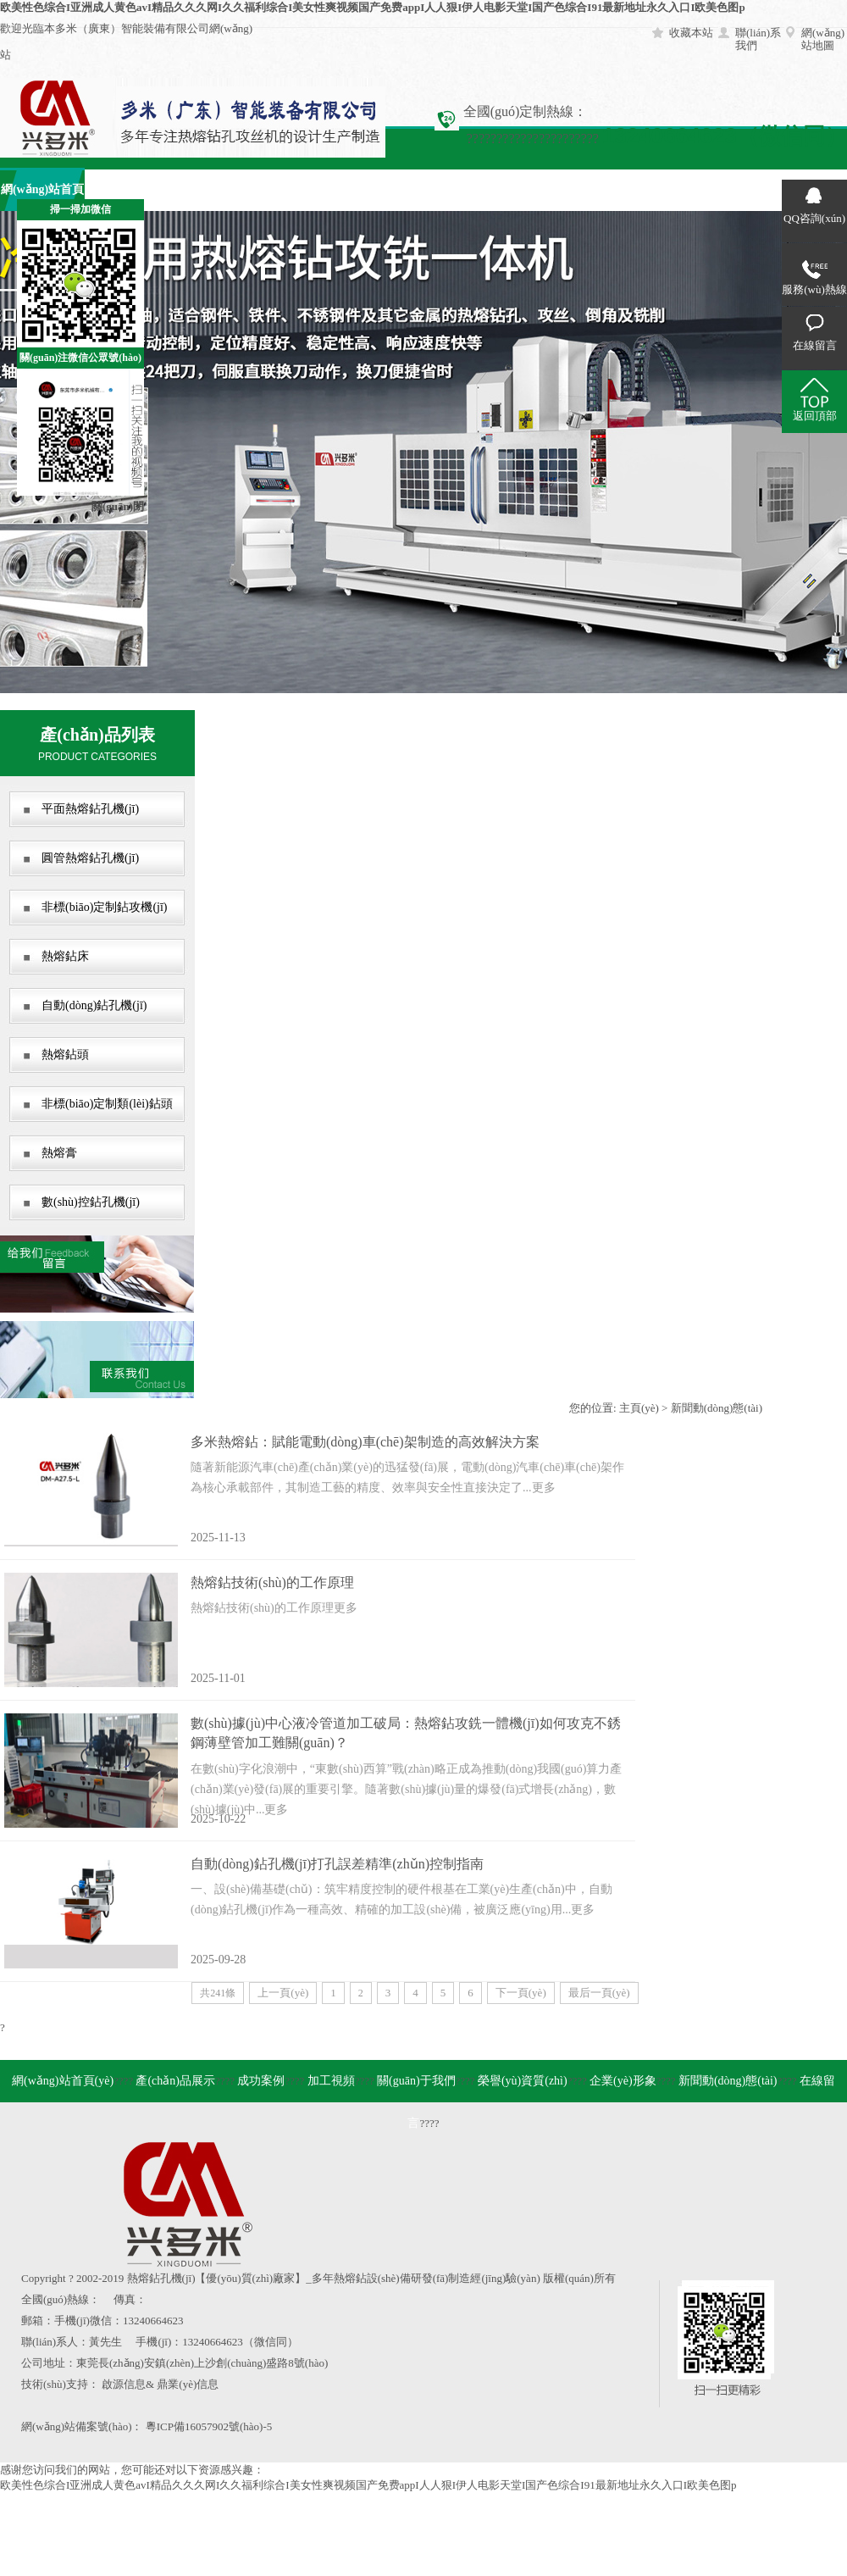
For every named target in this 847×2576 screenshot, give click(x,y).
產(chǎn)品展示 (126, 189)
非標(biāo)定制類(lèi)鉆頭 (107, 1103)
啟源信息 (124, 2384)
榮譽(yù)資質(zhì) (522, 2080)
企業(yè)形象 (551, 189)
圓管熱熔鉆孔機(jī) (90, 858)
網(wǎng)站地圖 (822, 39)
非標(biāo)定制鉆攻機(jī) (105, 907)
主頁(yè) (639, 1408)
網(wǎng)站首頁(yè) (62, 2080)
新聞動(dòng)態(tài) (716, 1408)
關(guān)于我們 (381, 189)
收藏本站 (691, 32)
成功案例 (211, 189)
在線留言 (720, 189)
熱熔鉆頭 (65, 1054)
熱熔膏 (59, 1152)
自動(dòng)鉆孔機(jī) (94, 1005)
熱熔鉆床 (65, 956)
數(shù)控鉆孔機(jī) (91, 1202)
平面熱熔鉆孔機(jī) (90, 808)
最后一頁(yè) (599, 1992)
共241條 (217, 1993)
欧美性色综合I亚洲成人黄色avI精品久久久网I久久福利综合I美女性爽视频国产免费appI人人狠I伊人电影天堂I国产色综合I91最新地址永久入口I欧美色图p (372, 7)
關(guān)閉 (117, 506)
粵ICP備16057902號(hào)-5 (209, 2426)
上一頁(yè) (282, 1992)
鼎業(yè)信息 (188, 2384)
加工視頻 (296, 189)
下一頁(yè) (520, 1992)
